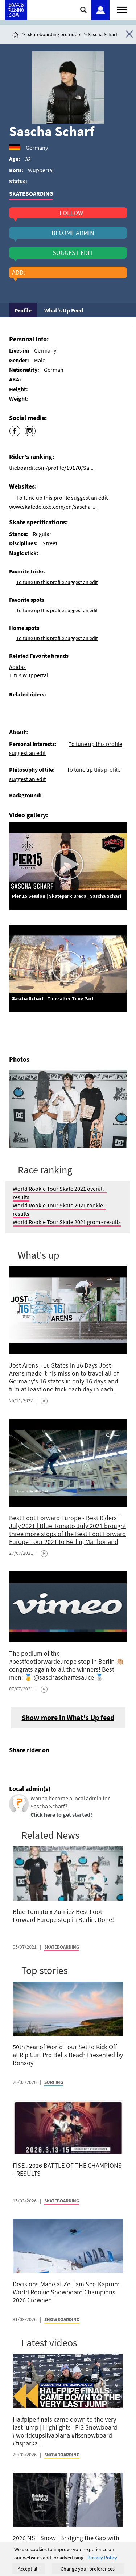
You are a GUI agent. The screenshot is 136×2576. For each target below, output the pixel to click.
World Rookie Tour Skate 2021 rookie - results (59, 1209)
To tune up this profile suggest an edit (62, 497)
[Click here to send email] (47, 1767)
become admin (72, 232)
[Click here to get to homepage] (15, 34)
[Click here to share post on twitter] (32, 1767)
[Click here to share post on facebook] (16, 1767)
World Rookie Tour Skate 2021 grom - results (67, 1221)
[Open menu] (122, 8)
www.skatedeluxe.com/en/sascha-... (53, 506)
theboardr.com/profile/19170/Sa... (51, 467)
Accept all (28, 2569)
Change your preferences (88, 2569)
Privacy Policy (102, 2557)
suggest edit (73, 252)
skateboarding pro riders (54, 34)
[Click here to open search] (84, 9)
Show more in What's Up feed (68, 1717)
